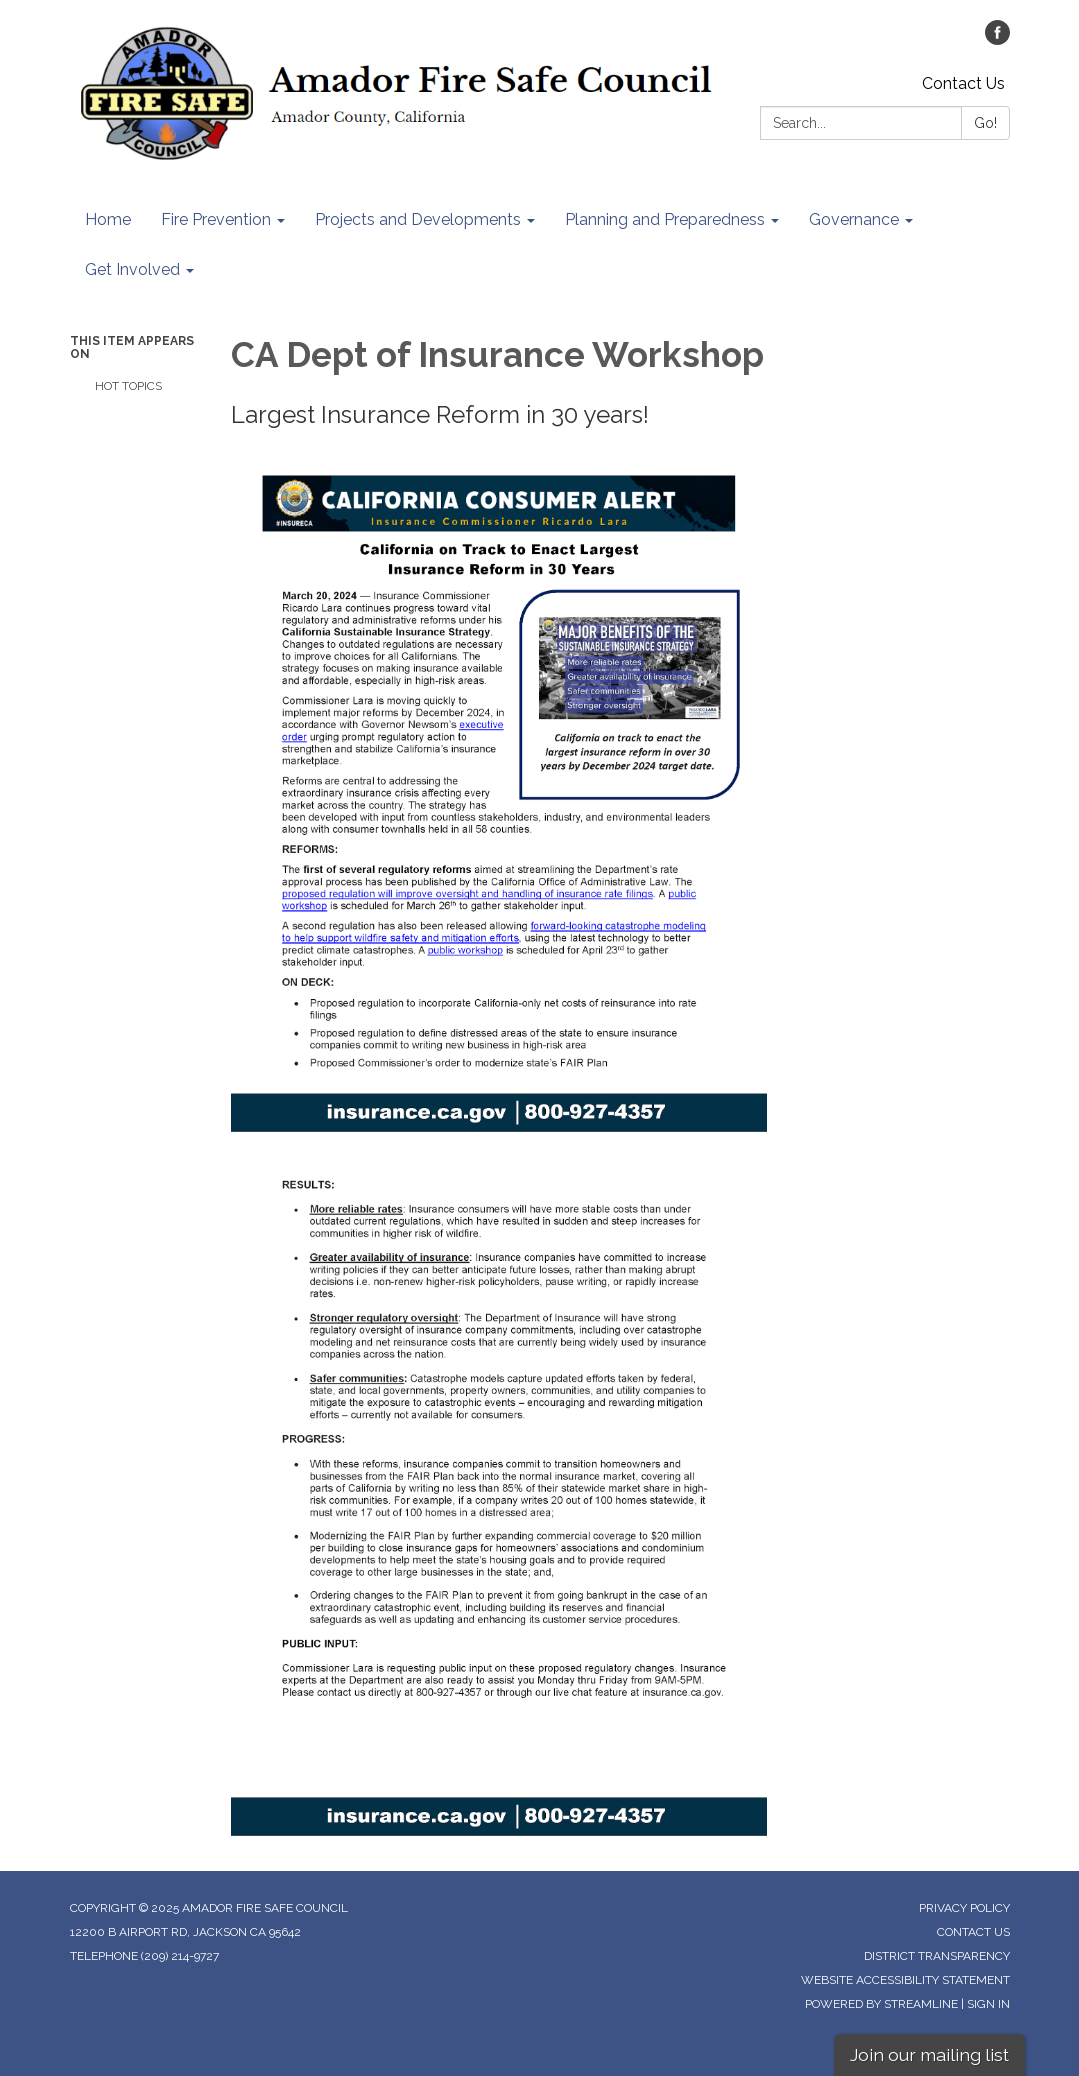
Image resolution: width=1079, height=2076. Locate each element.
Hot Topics (128, 386)
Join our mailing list (929, 2054)
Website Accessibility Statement (905, 1980)
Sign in (988, 2004)
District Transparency (937, 1956)
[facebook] (997, 39)
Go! (985, 123)
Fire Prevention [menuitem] (216, 219)
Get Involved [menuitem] (132, 269)
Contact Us (963, 83)
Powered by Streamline (881, 2004)
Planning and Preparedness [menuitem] (665, 219)
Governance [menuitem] (854, 219)
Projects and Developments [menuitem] (418, 219)
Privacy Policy (964, 1908)
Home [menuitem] (108, 219)
